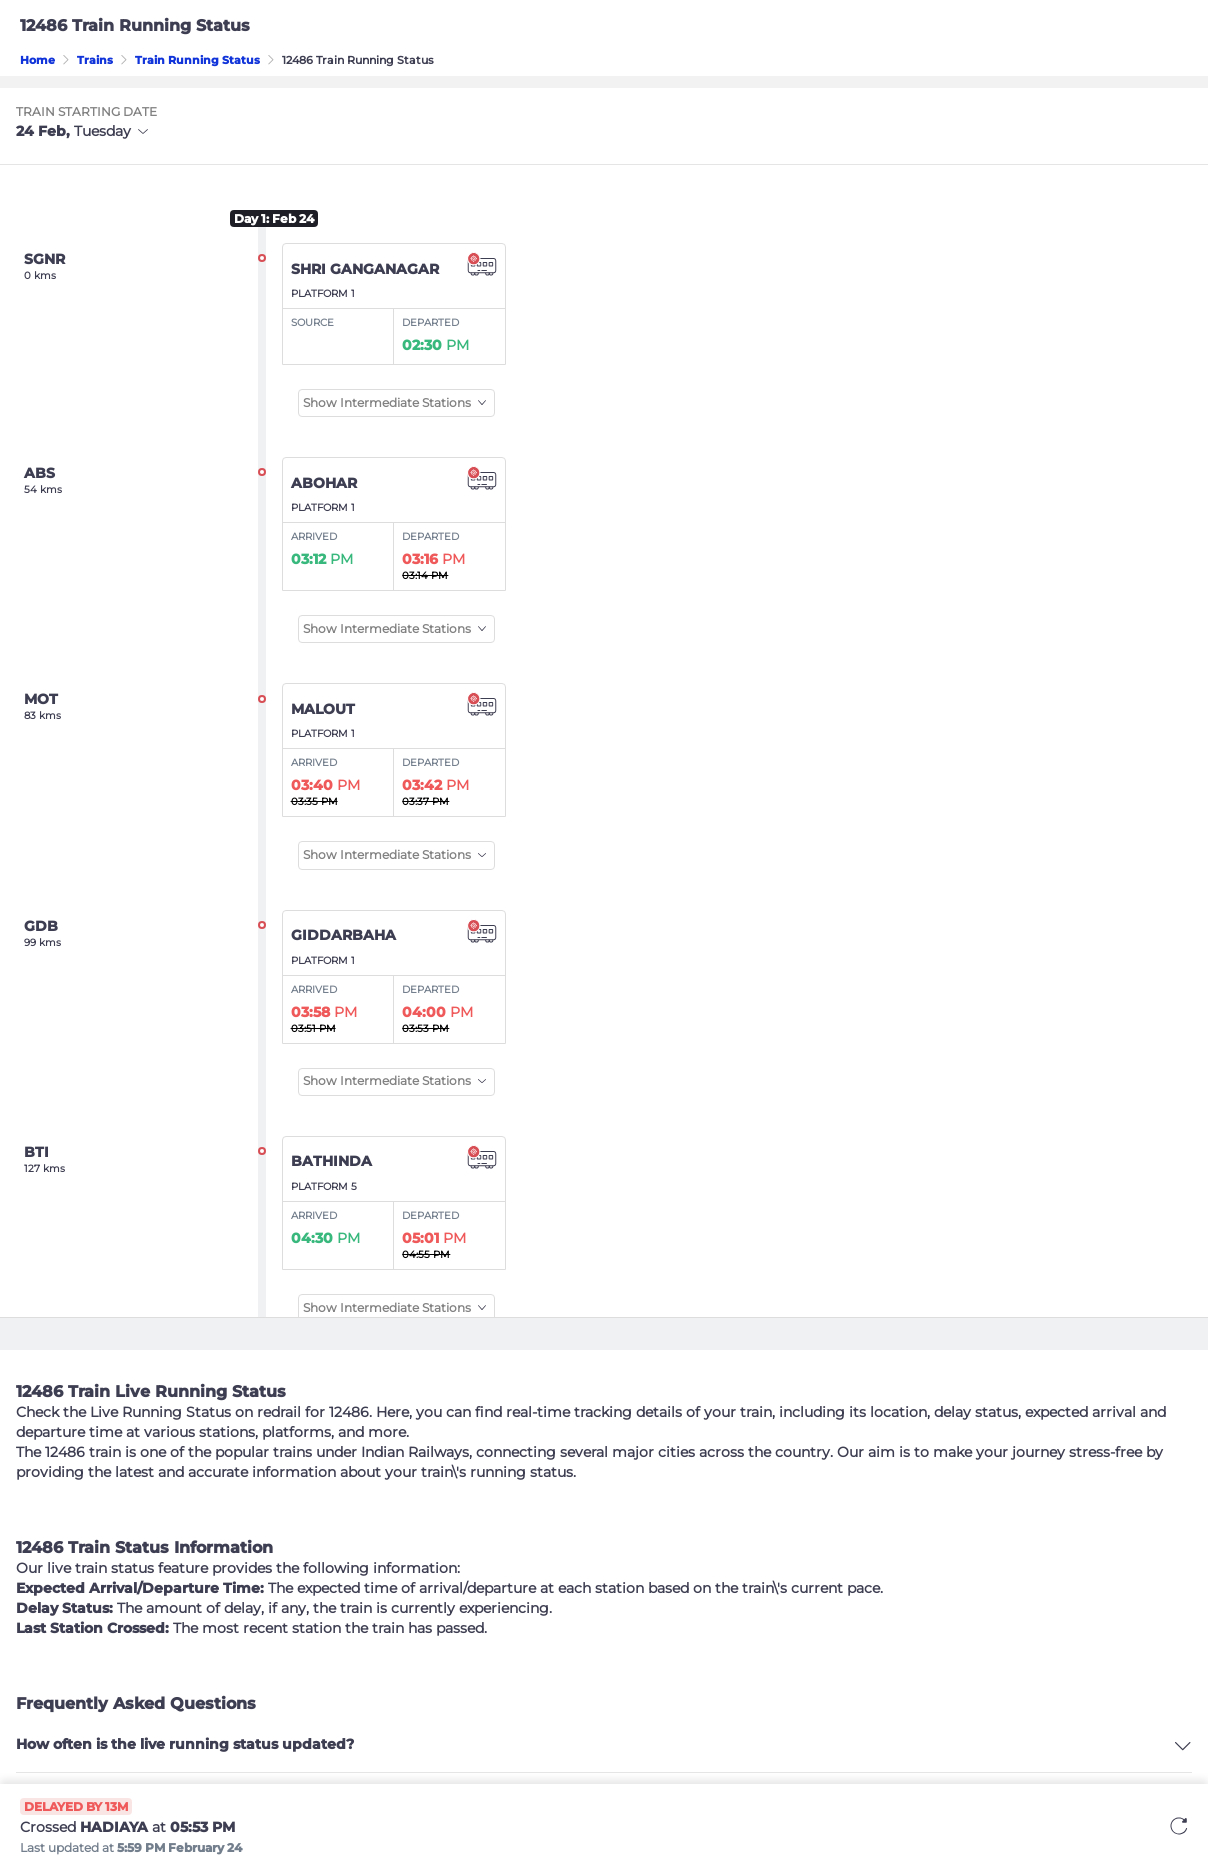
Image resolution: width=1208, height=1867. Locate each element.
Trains (95, 60)
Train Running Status (197, 60)
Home (37, 60)
